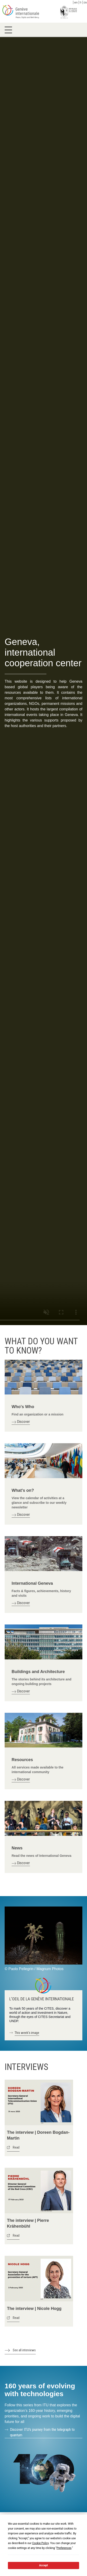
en (75, 2)
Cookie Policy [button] (40, 2543)
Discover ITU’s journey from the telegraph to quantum (42, 2432)
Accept (43, 2565)
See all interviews (24, 2350)
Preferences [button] (64, 2548)
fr (81, 2)
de (85, 2)
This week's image (27, 2033)
